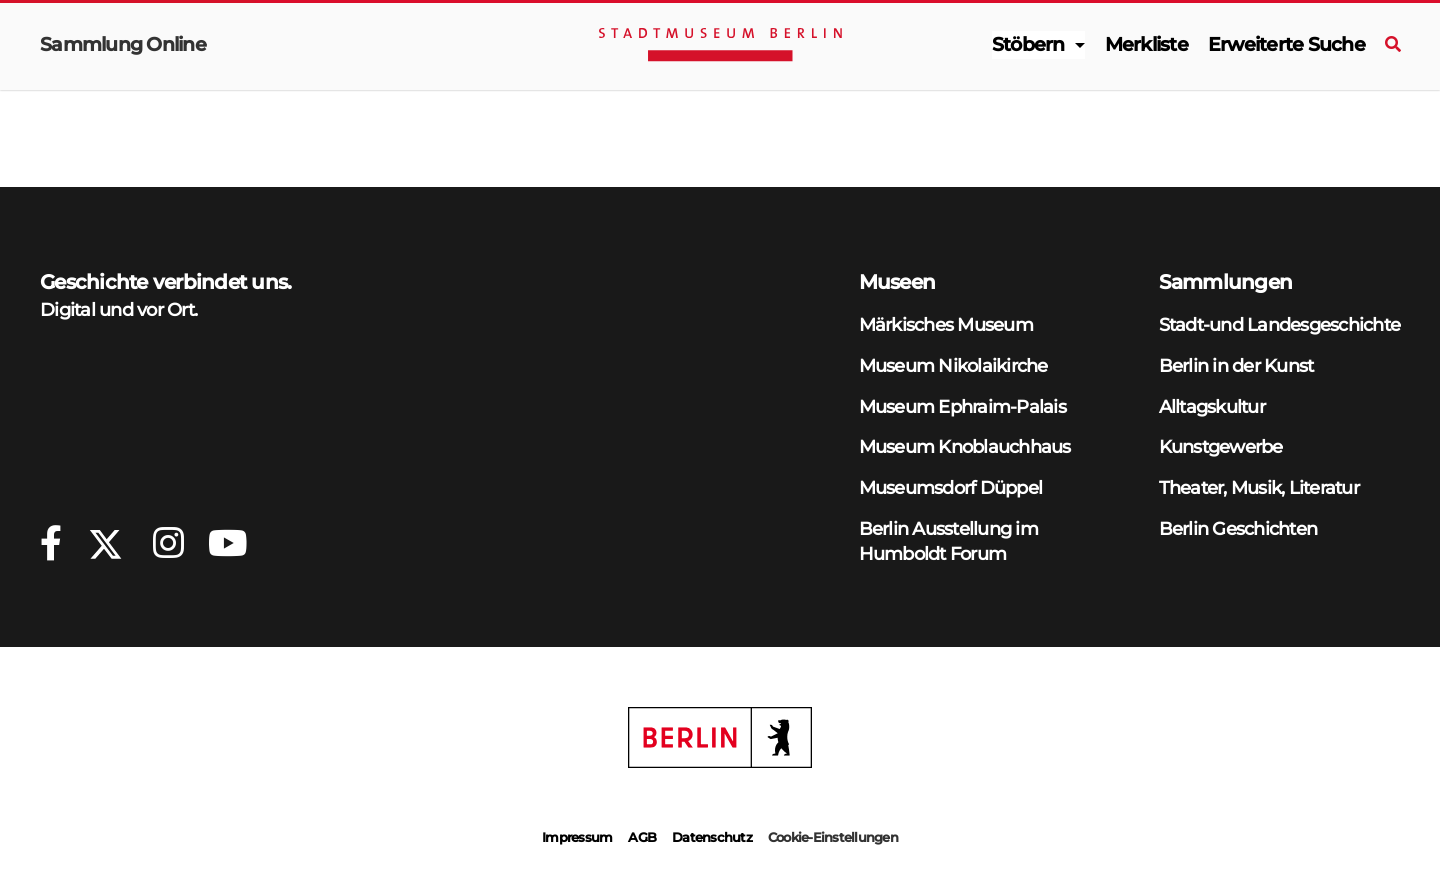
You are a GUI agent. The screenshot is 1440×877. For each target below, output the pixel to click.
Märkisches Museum (946, 324)
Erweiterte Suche (1286, 44)
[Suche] (1392, 45)
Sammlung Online (123, 44)
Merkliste (1146, 44)
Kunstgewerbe (1221, 446)
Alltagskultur (1212, 406)
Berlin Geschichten (1238, 528)
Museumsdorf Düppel (951, 487)
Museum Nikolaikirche (953, 365)
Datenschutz (712, 837)
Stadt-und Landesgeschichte (1280, 324)
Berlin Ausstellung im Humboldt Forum (948, 541)
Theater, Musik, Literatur (1259, 487)
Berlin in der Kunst (1236, 365)
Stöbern (1028, 44)
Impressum (577, 837)
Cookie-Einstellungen (833, 837)
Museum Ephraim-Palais (962, 406)
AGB (642, 837)
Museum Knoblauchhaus (965, 446)
